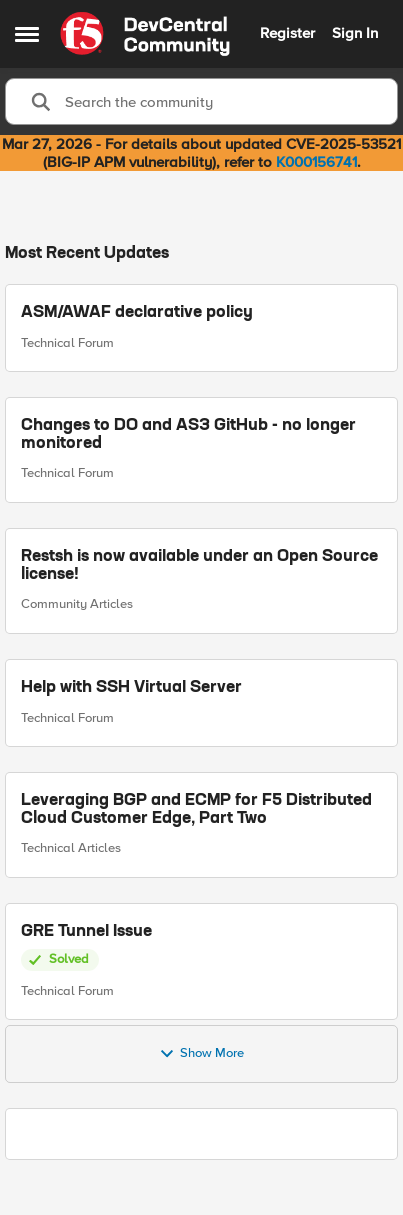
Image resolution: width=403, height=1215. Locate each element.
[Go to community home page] (145, 34)
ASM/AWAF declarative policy (137, 313)
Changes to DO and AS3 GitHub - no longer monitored (188, 435)
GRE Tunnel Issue (86, 931)
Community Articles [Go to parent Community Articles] (77, 604)
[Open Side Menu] (27, 34)
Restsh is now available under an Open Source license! (199, 566)
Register (287, 33)
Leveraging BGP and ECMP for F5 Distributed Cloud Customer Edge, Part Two (196, 810)
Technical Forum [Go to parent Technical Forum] (67, 342)
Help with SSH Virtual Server (131, 687)
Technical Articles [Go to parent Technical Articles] (71, 848)
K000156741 (316, 162)
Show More (201, 1054)
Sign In (355, 33)
